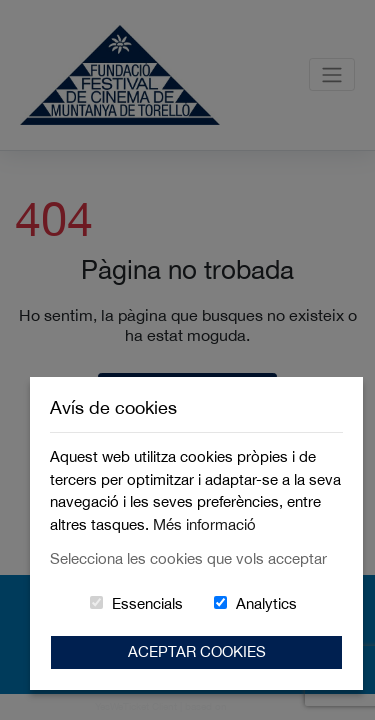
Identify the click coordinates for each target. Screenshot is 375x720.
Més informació (204, 524)
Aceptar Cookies (197, 651)
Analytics (266, 603)
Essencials (147, 603)
